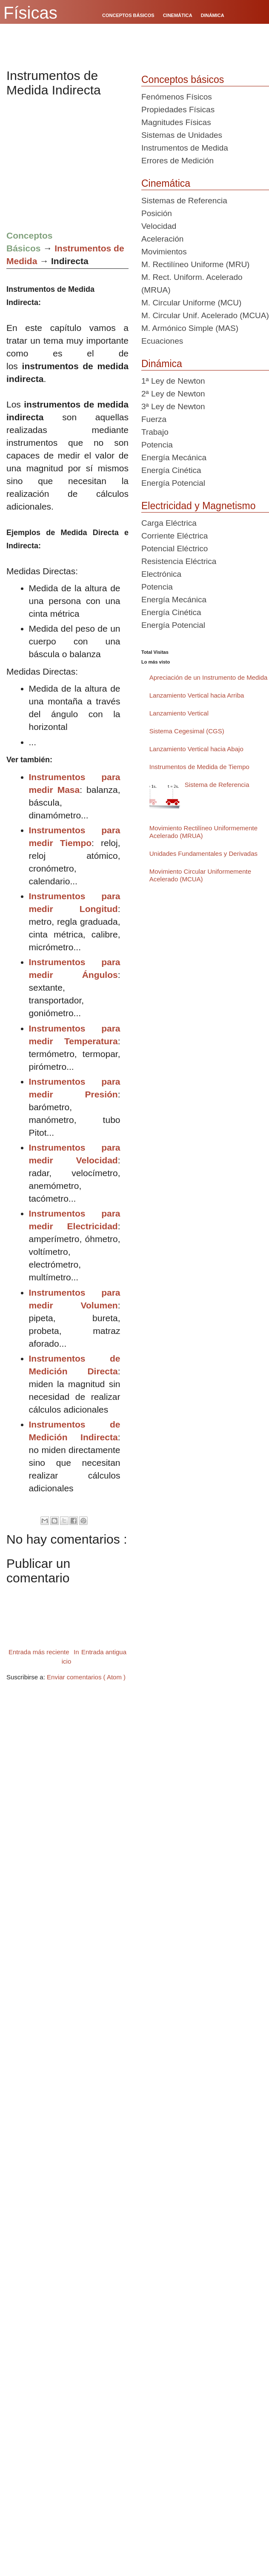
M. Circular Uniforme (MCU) (191, 302)
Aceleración (162, 238)
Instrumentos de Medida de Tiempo (199, 766)
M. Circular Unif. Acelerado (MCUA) (205, 315)
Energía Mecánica (173, 457)
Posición (156, 213)
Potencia (157, 444)
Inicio (70, 1656)
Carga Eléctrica (169, 523)
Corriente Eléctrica (174, 535)
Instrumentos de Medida (184, 147)
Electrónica (161, 574)
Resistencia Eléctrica (178, 561)
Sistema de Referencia (217, 784)
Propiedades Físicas (178, 109)
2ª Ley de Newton (173, 393)
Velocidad (158, 226)
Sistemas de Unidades (181, 135)
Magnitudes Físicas (176, 122)
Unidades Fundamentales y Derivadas (203, 853)
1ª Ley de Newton (173, 380)
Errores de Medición (177, 160)
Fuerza (153, 419)
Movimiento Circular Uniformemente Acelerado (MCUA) (200, 875)
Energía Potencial (173, 483)
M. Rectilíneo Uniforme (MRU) (195, 264)
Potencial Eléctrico (174, 548)
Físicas (30, 12)
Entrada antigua (103, 1652)
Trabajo (155, 431)
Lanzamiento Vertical (179, 713)
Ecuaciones (162, 340)
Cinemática (165, 183)
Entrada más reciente (39, 1652)
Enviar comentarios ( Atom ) (86, 1677)
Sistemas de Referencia (184, 200)
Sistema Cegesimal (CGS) (186, 731)
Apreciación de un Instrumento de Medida (208, 677)
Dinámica (161, 363)
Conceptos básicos (182, 79)
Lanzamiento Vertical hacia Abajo (196, 748)
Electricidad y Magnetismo (198, 505)
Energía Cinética (171, 470)
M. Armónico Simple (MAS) (189, 328)
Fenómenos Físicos (176, 96)
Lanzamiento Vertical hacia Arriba (196, 695)
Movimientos (164, 251)
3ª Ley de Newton (173, 406)
